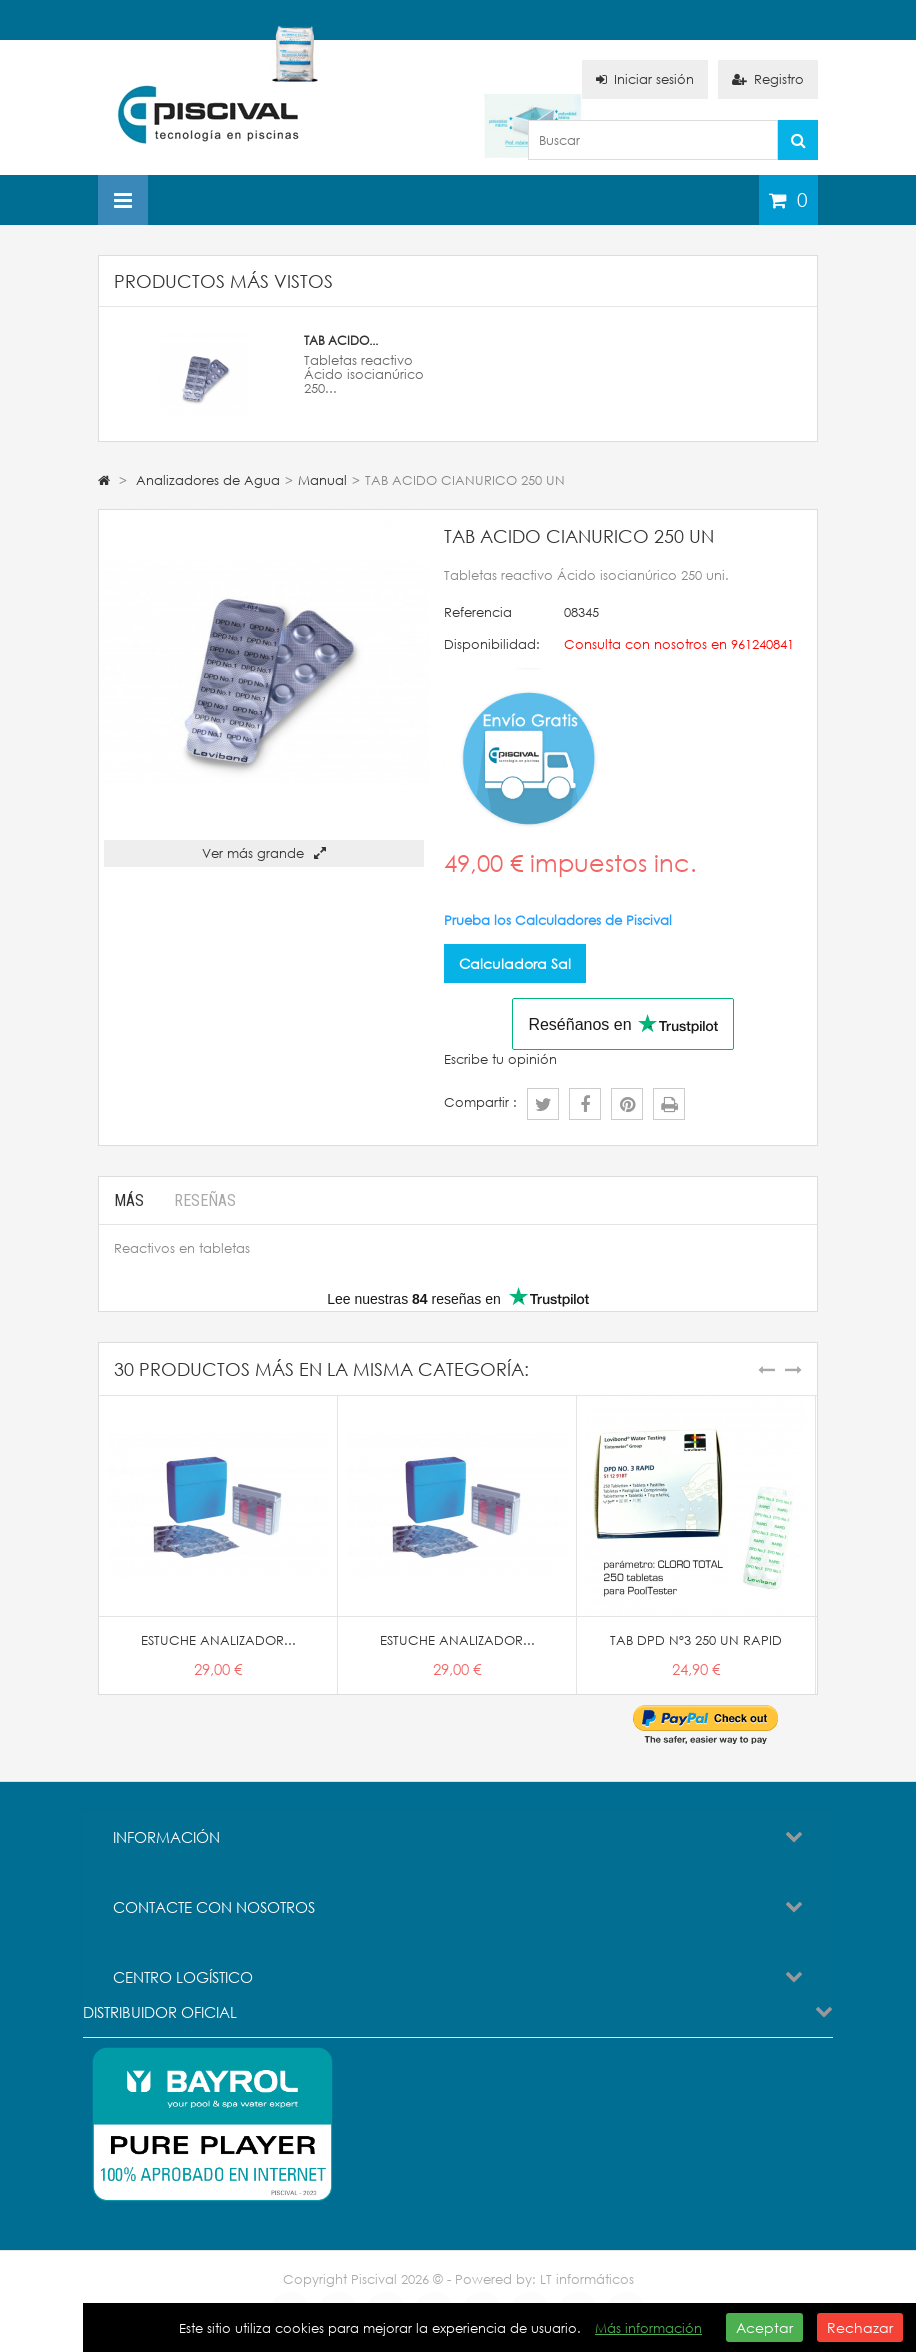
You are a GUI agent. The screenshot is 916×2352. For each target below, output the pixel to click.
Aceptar (764, 2327)
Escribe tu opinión (500, 1059)
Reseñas (205, 1200)
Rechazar (860, 2327)
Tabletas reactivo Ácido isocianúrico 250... (364, 374)
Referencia (478, 612)
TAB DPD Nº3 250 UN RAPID (696, 1640)
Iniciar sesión (645, 79)
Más (129, 1200)
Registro (768, 79)
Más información (648, 2328)
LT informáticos (587, 2279)
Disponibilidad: (492, 644)
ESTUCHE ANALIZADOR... (218, 1640)
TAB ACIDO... (341, 340)
